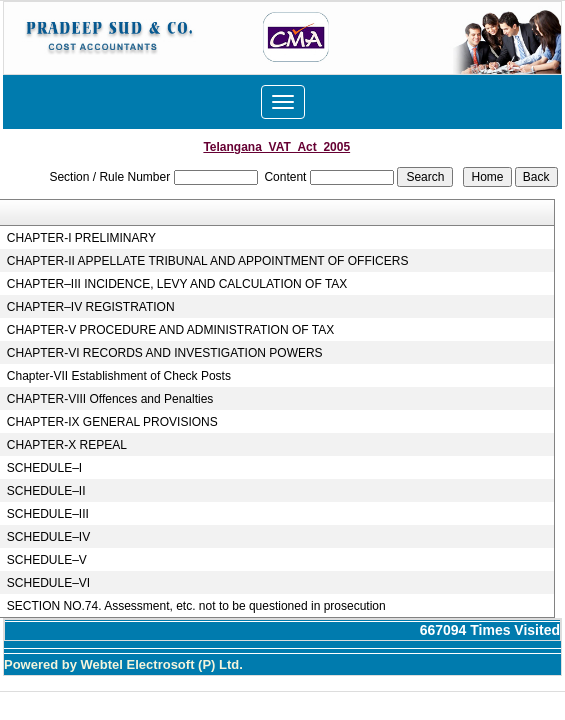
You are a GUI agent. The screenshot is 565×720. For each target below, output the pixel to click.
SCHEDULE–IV (48, 537)
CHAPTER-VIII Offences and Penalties (110, 399)
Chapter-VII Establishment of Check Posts (119, 376)
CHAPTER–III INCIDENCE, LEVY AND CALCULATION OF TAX (177, 284)
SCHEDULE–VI (48, 583)
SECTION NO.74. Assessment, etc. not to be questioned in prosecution (196, 606)
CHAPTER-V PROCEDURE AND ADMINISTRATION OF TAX (170, 330)
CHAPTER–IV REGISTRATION (91, 307)
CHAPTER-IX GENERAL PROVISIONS (112, 422)
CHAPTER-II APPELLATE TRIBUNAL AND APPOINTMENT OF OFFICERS (208, 261)
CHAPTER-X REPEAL (67, 445)
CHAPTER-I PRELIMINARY (81, 238)
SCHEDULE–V (47, 560)
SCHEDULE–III (48, 514)
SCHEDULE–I (44, 468)
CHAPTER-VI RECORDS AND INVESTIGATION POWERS (165, 353)
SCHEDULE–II (46, 491)
